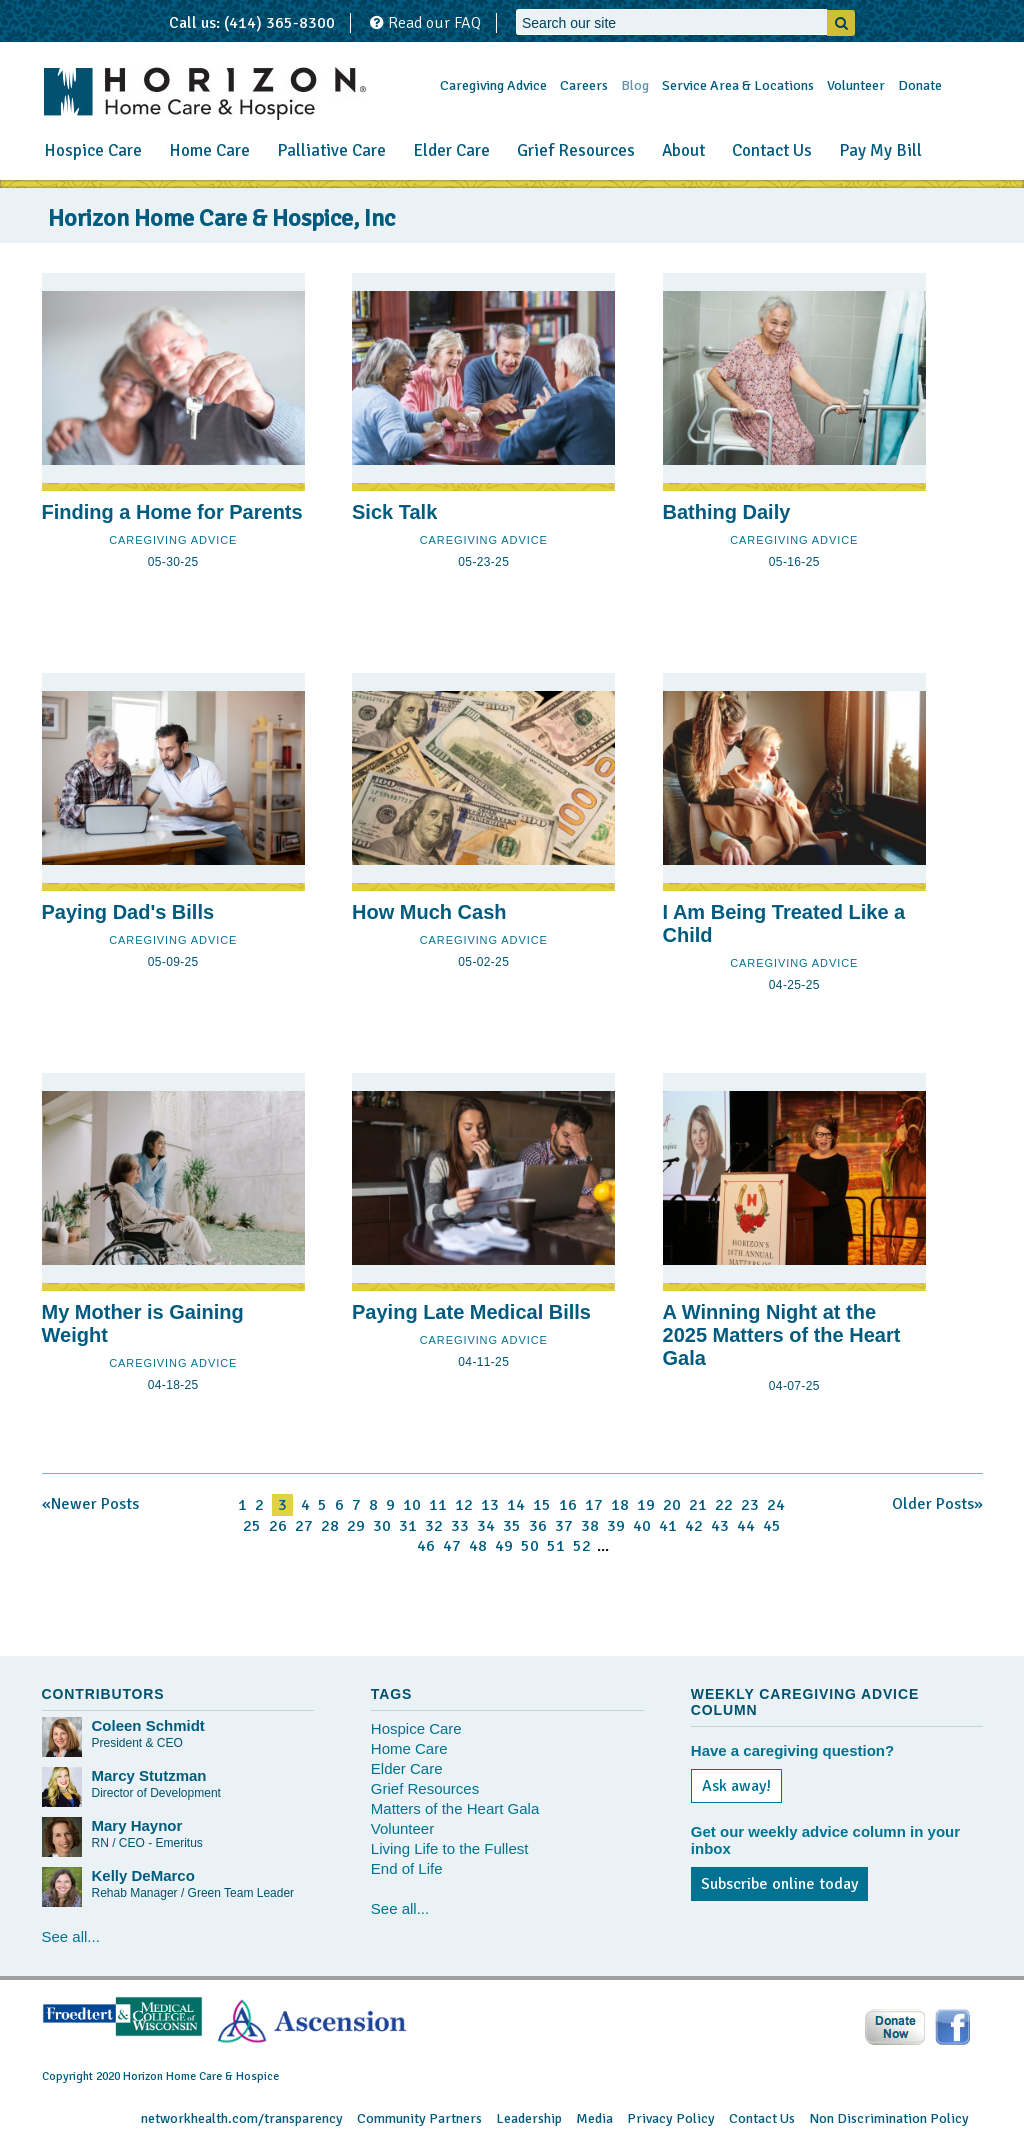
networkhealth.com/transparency (242, 2118)
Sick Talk (394, 512)
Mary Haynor (137, 1825)
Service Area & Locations (738, 85)
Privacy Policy (671, 2118)
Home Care (209, 150)
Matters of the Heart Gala (455, 1808)
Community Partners (419, 2118)
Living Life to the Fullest (450, 1848)
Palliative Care (331, 150)
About (683, 150)
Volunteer (856, 85)
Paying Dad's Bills (128, 912)
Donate (920, 85)
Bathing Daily (727, 512)
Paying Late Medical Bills (471, 1312)
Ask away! (736, 1786)
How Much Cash (429, 912)
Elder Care (451, 150)
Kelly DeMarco (143, 1875)
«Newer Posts (90, 1504)
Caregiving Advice (493, 85)
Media (594, 2118)
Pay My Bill (880, 150)
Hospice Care (93, 150)
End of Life (407, 1868)
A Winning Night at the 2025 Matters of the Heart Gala (782, 1335)
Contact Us (772, 150)
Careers (584, 85)
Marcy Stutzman (149, 1775)
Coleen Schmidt (148, 1725)
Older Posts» (937, 1504)
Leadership (529, 2118)
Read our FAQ (425, 23)
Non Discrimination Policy (889, 2118)
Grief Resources (576, 150)
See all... (71, 1936)
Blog (635, 85)
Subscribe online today (779, 1884)
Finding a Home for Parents (172, 512)
